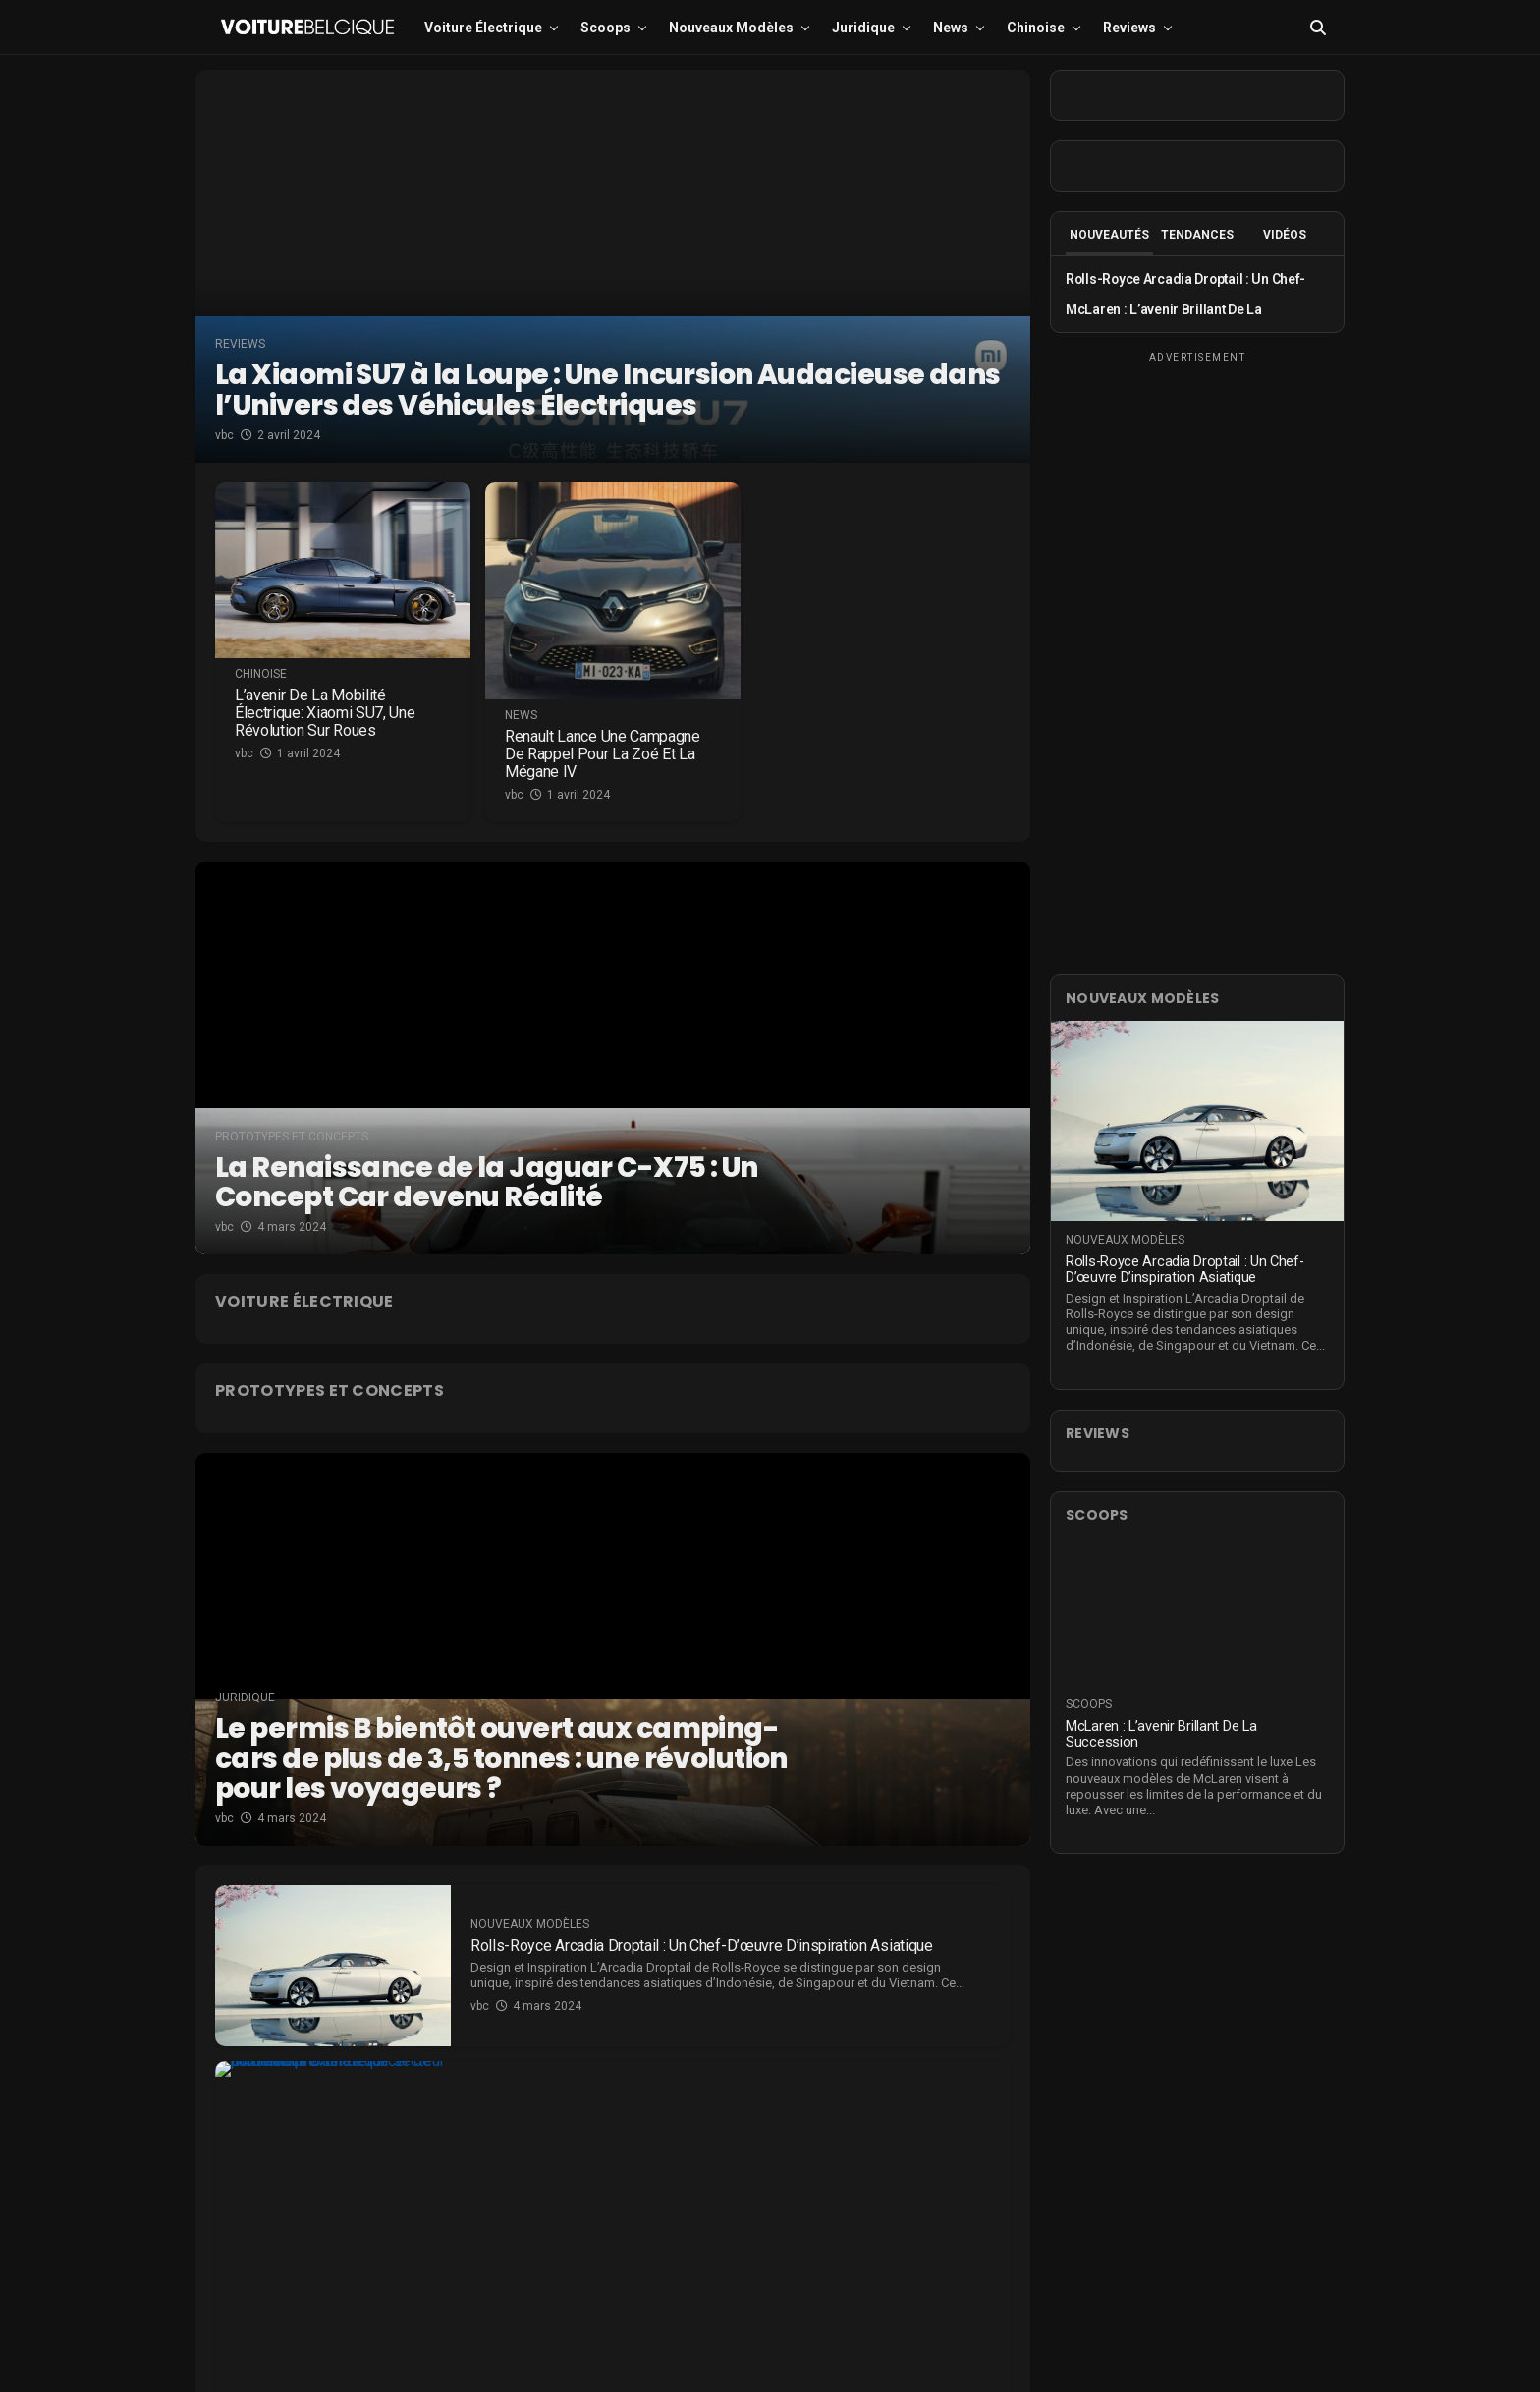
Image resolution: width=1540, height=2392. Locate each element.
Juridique (863, 27)
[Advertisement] (1197, 660)
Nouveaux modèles (731, 27)
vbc (224, 435)
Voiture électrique (483, 27)
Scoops (605, 27)
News (950, 27)
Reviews (1129, 27)
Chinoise (1036, 27)
